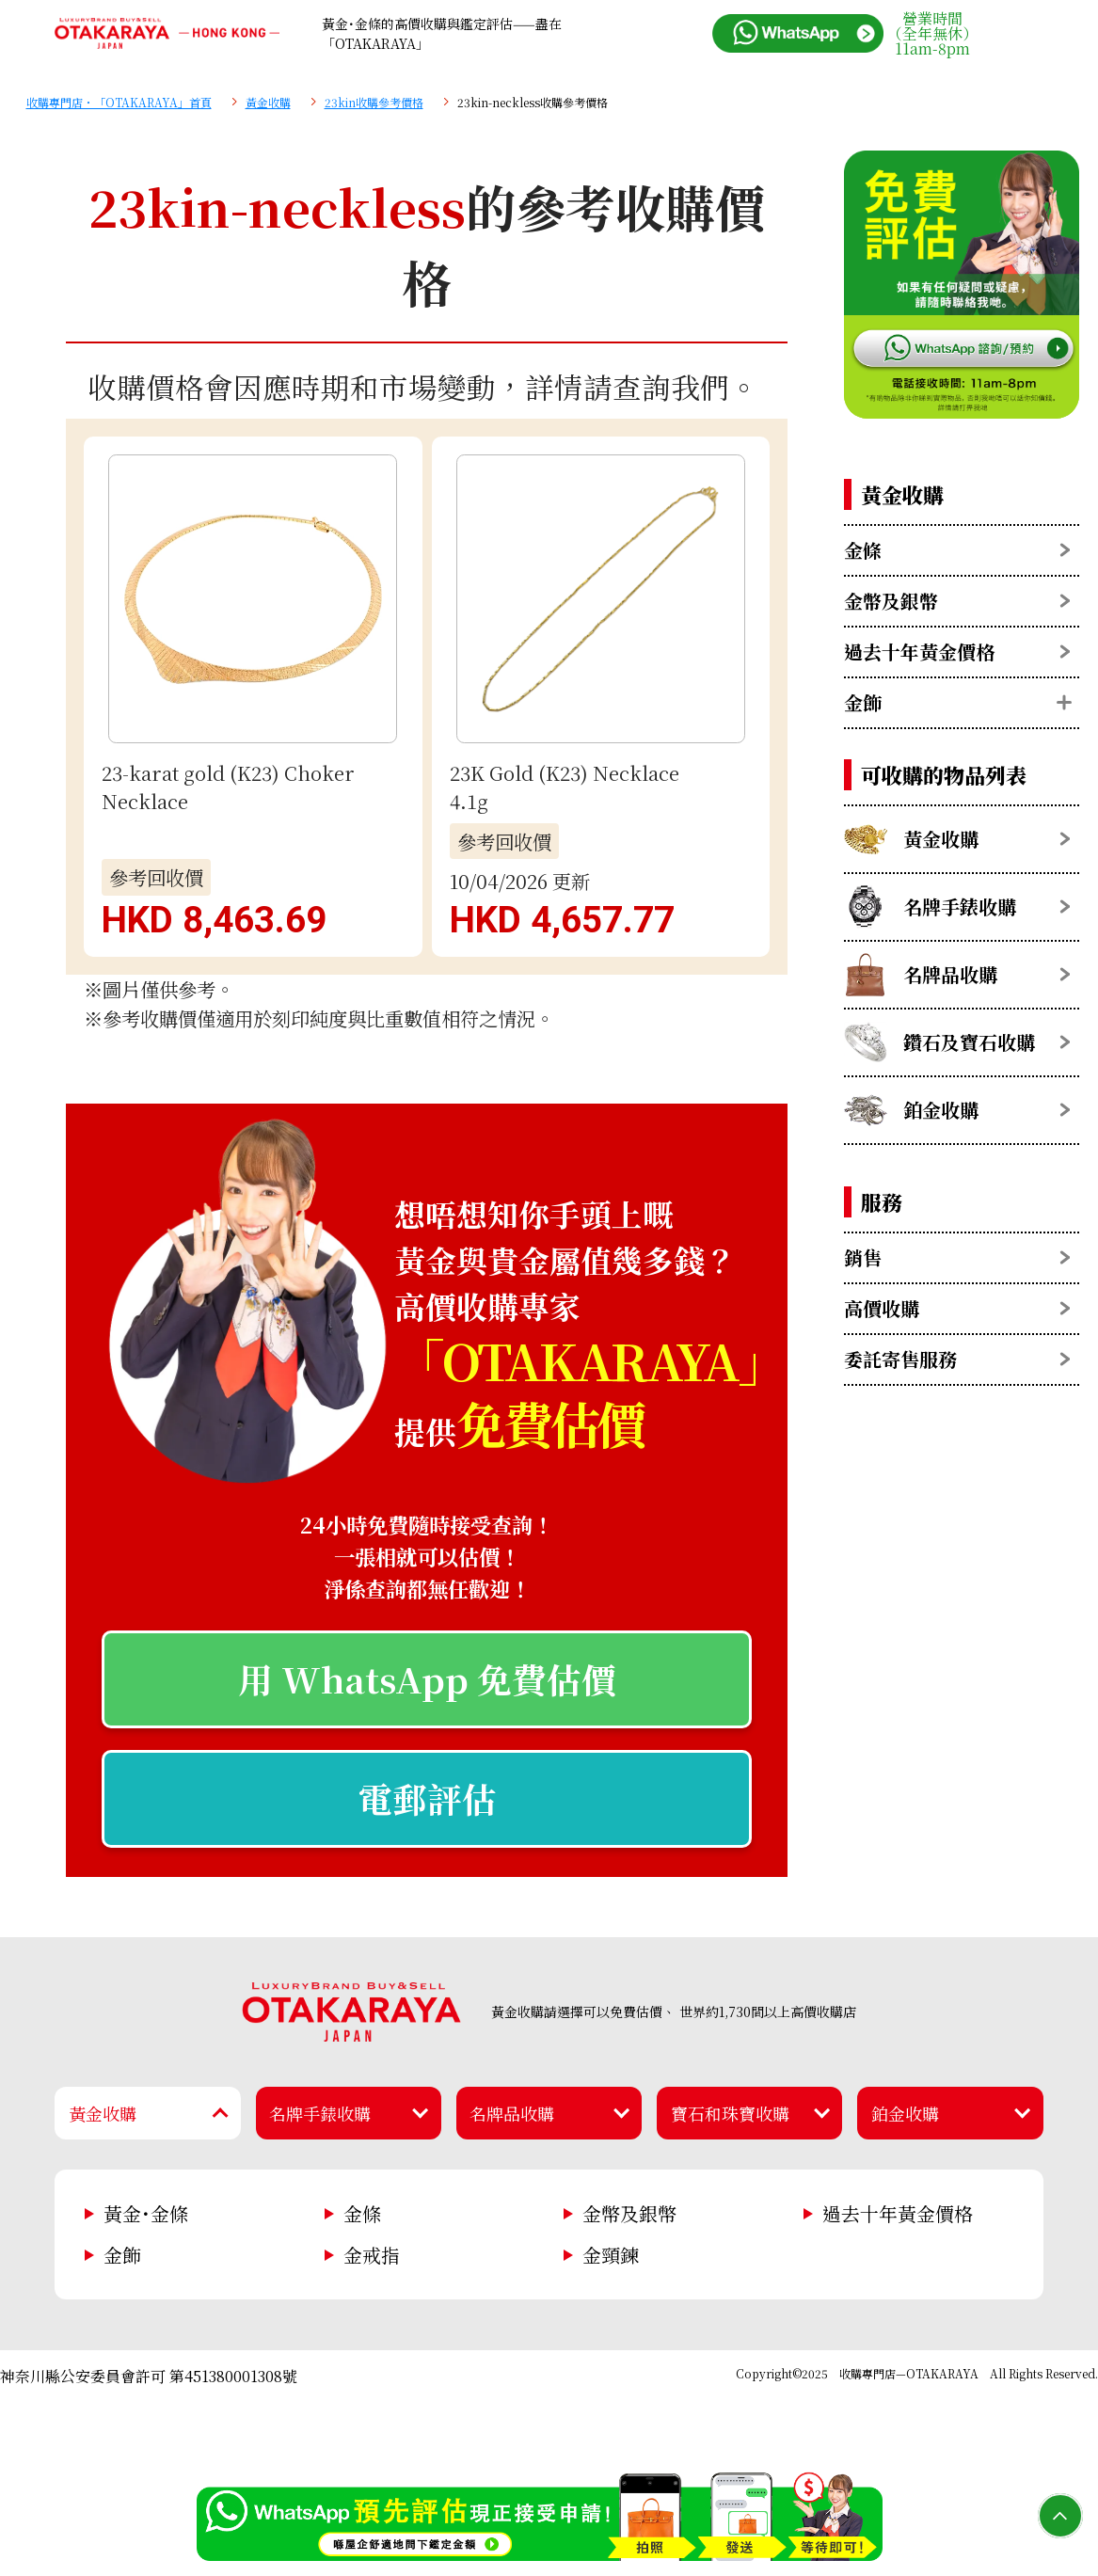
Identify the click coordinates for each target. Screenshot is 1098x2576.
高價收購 (881, 1308)
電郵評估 (427, 1798)
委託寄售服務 (900, 1359)
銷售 (863, 1257)
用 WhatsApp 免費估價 (427, 1679)
